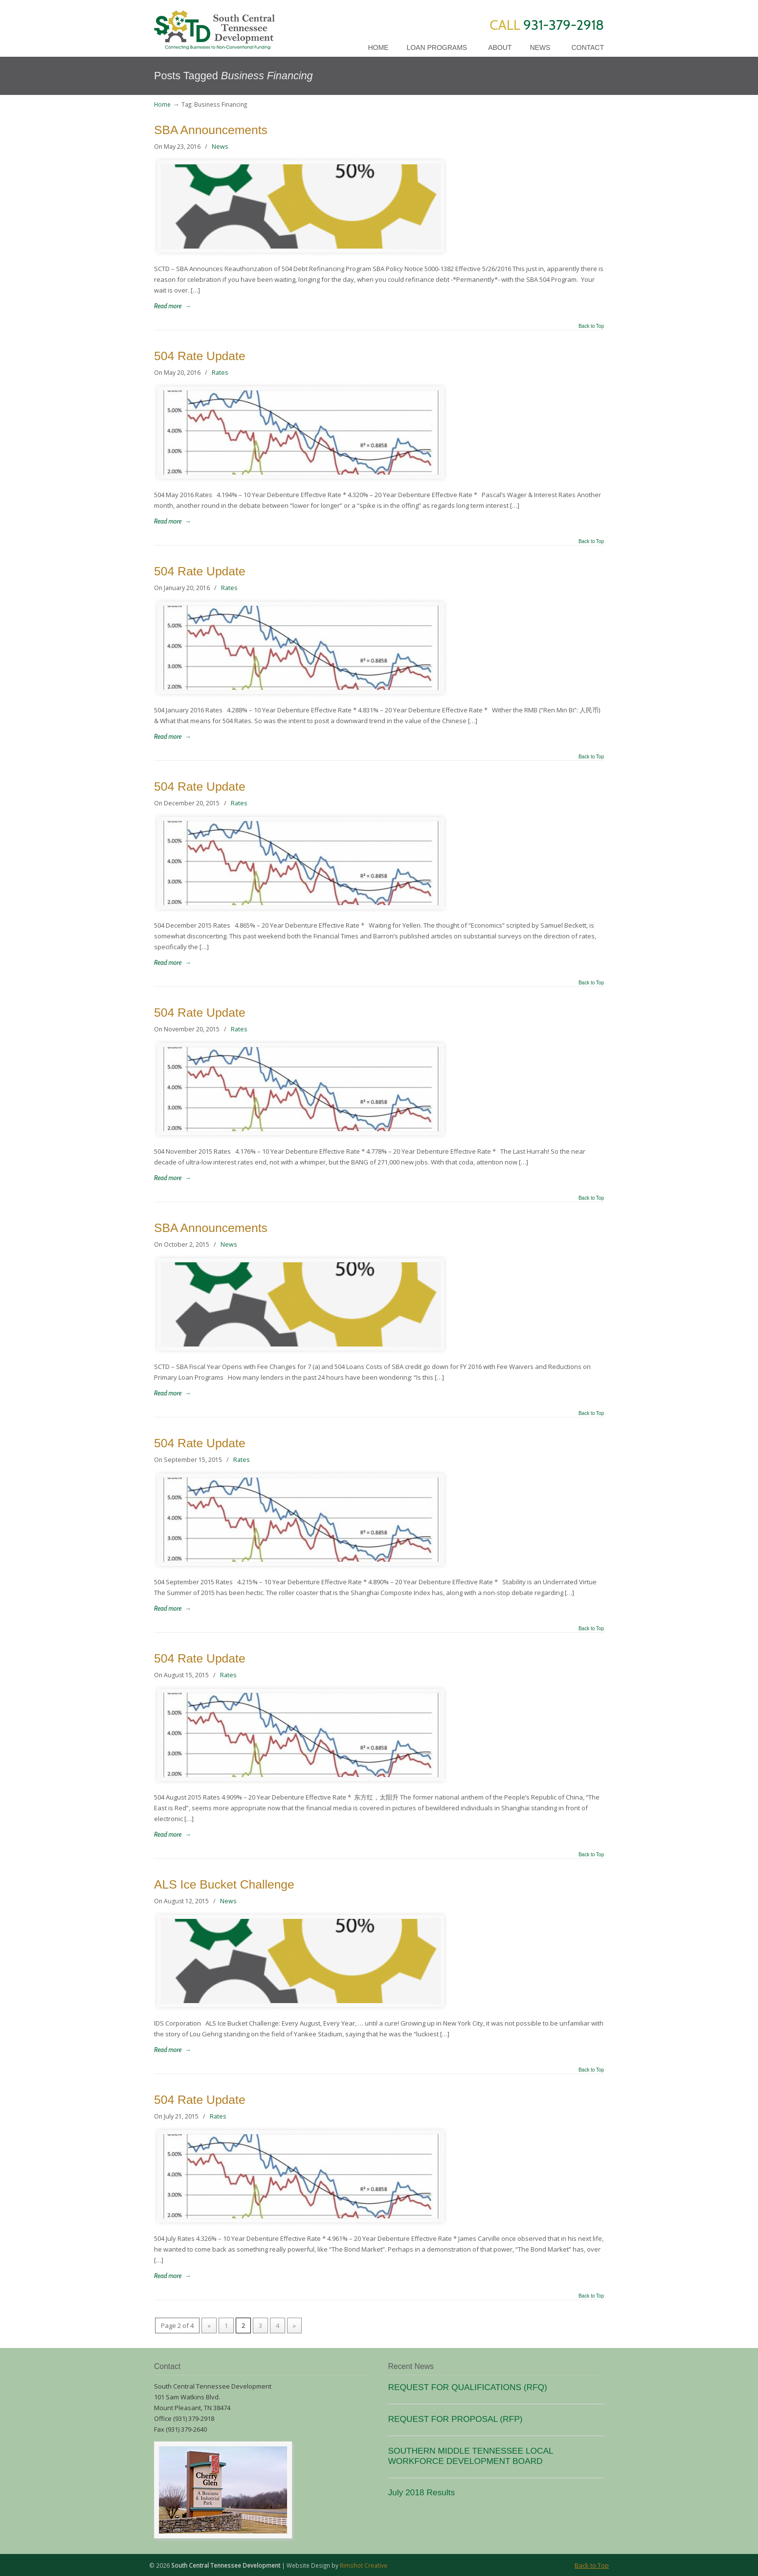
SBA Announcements (211, 130)
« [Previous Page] (209, 2325)
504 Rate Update (199, 356)
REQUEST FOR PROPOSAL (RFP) (455, 2419)
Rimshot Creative (363, 2565)
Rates (220, 372)
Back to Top (591, 326)
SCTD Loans (214, 26)
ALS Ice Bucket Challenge (224, 1884)
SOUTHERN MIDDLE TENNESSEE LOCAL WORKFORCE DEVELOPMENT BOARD (470, 2456)
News (220, 146)
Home (162, 104)
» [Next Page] (294, 2325)
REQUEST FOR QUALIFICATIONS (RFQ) (467, 2387)
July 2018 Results (421, 2492)
